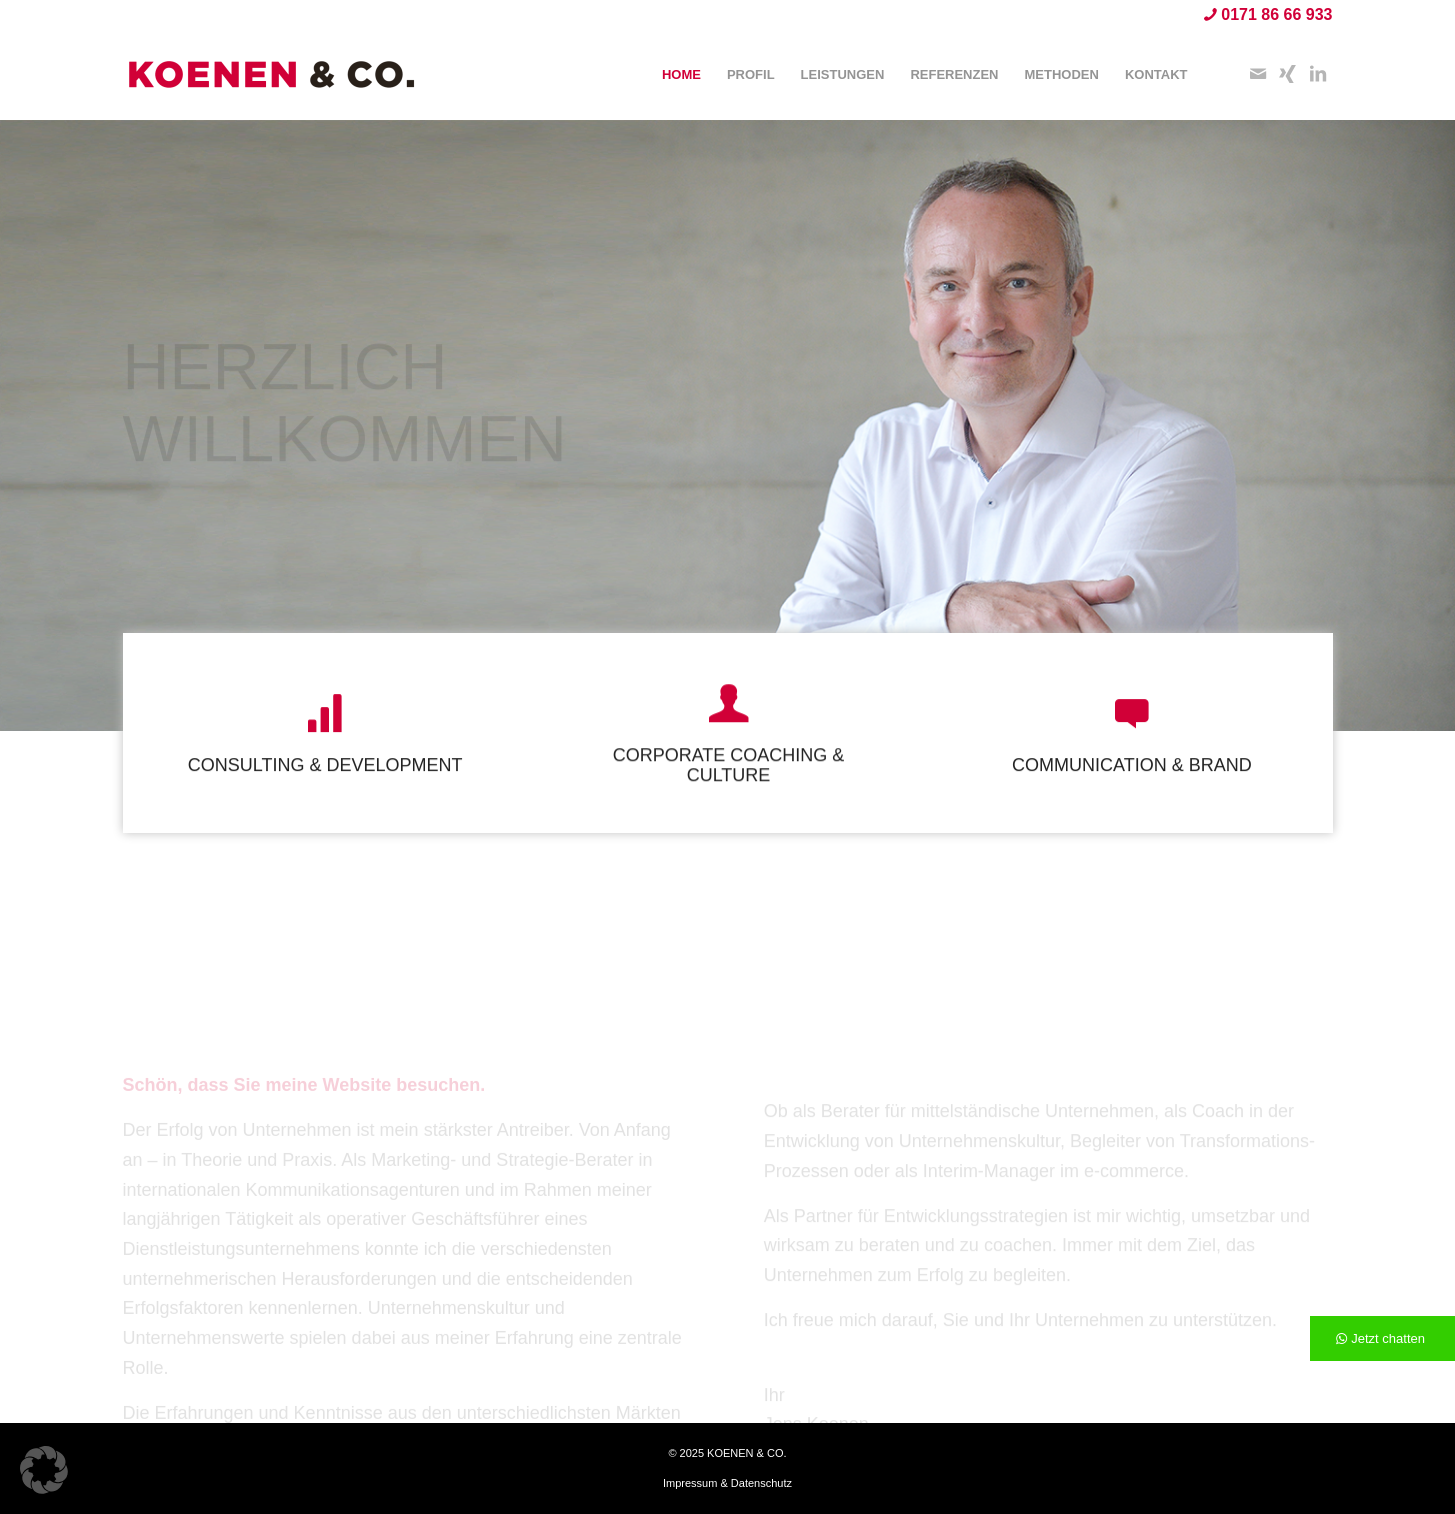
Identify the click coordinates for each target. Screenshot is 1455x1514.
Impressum (690, 1483)
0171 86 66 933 (1276, 14)
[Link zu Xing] (1288, 74)
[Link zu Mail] (1258, 74)
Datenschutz (761, 1483)
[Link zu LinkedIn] (1318, 74)
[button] (44, 1470)
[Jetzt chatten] (1382, 1338)
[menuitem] (681, 75)
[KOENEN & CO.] (273, 75)
